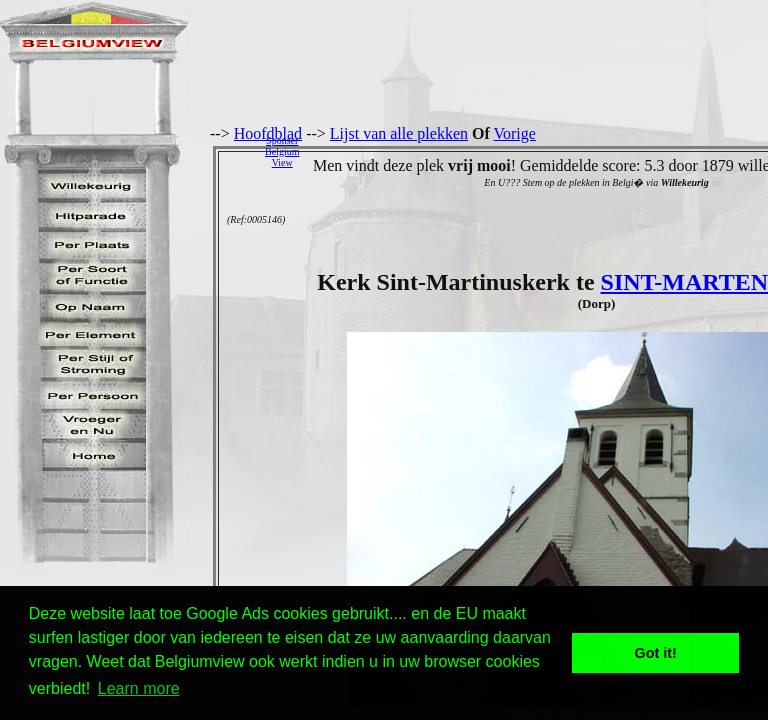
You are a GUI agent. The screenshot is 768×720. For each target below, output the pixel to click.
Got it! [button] (656, 653)
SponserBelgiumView (282, 151)
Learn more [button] (139, 688)
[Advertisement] (539, 151)
